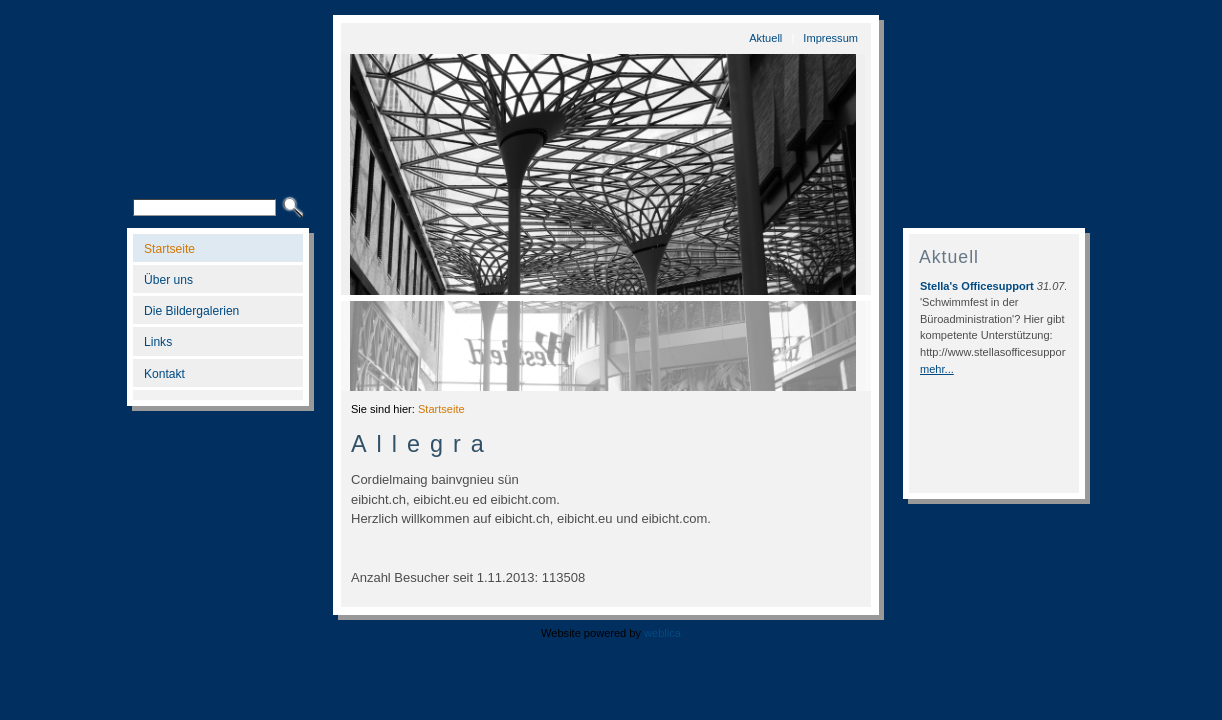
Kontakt (164, 374)
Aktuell (765, 38)
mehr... (937, 369)
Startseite (169, 249)
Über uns (168, 280)
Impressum (830, 38)
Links (158, 342)
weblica (662, 633)
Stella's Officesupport (977, 286)
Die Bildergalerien (191, 311)
